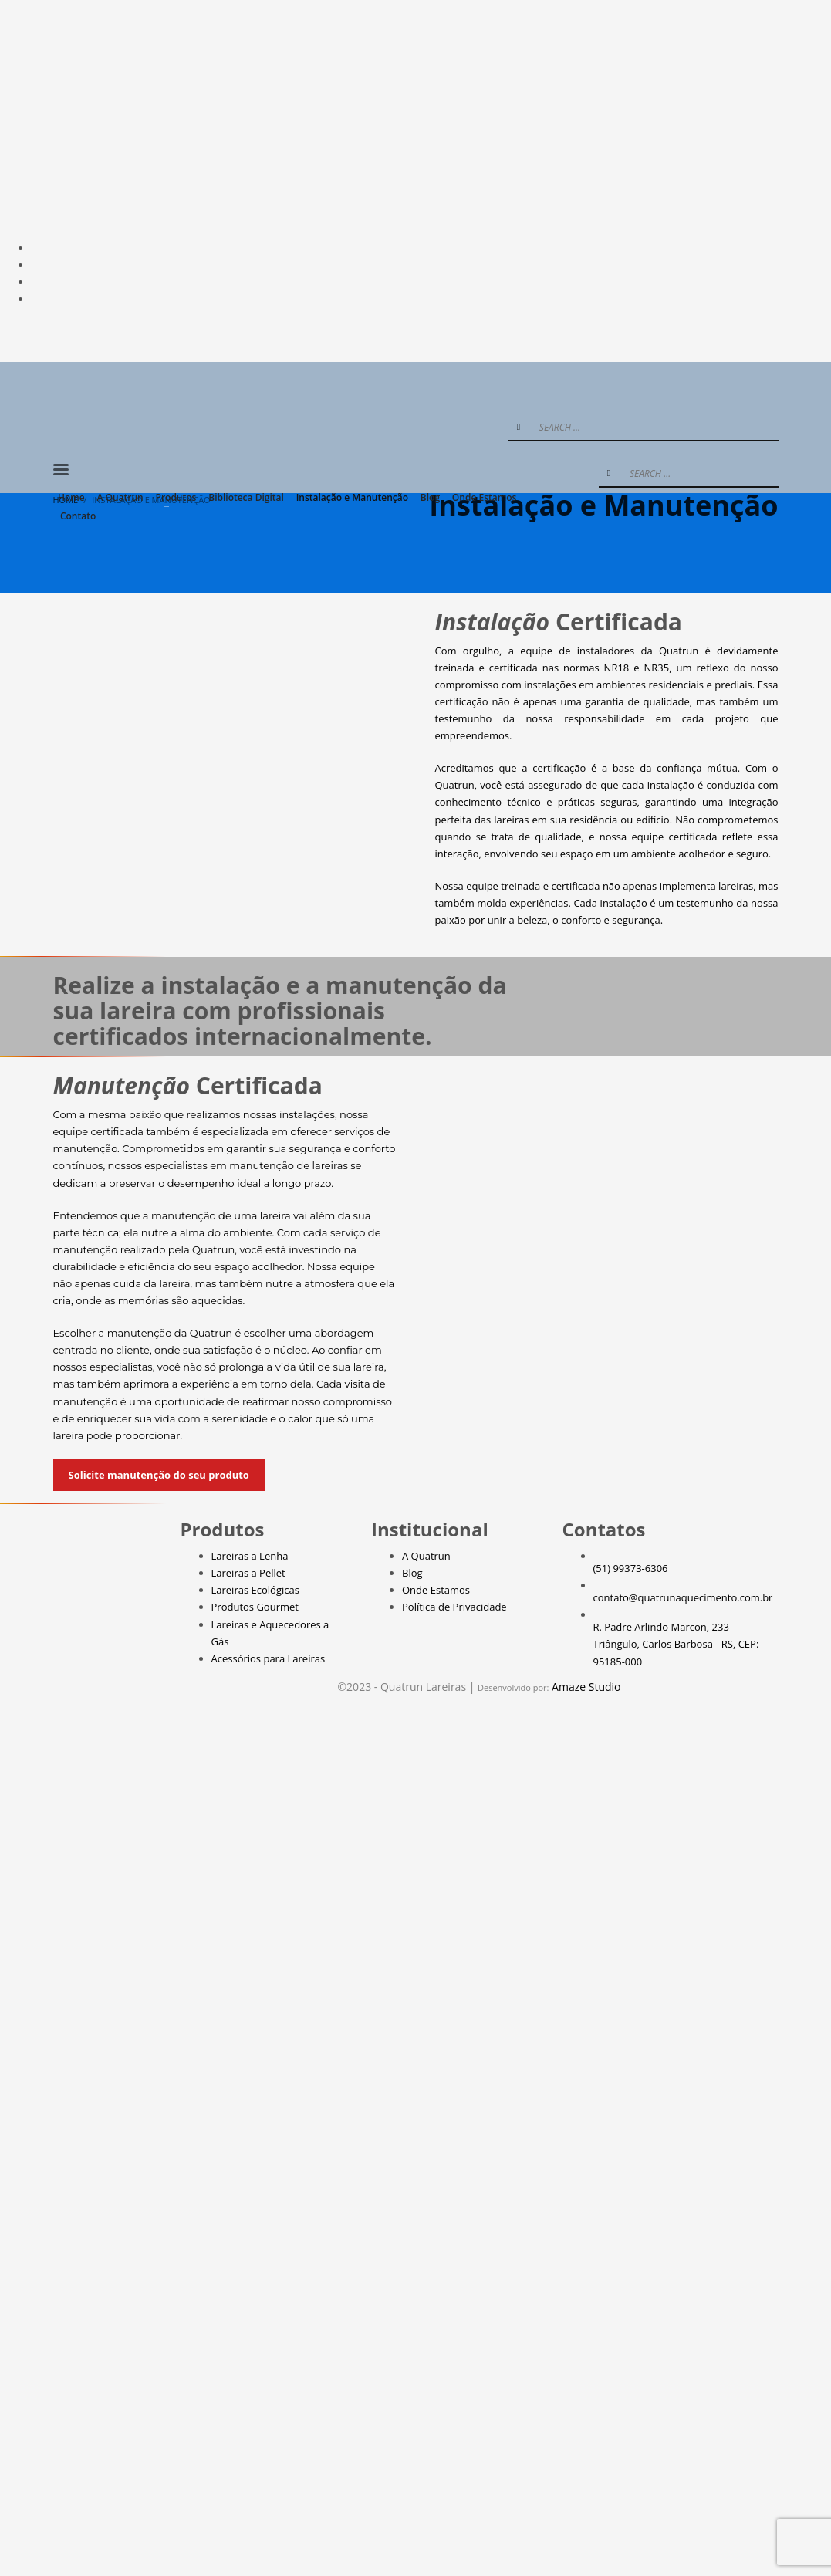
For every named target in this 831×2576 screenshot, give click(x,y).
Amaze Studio (586, 1686)
